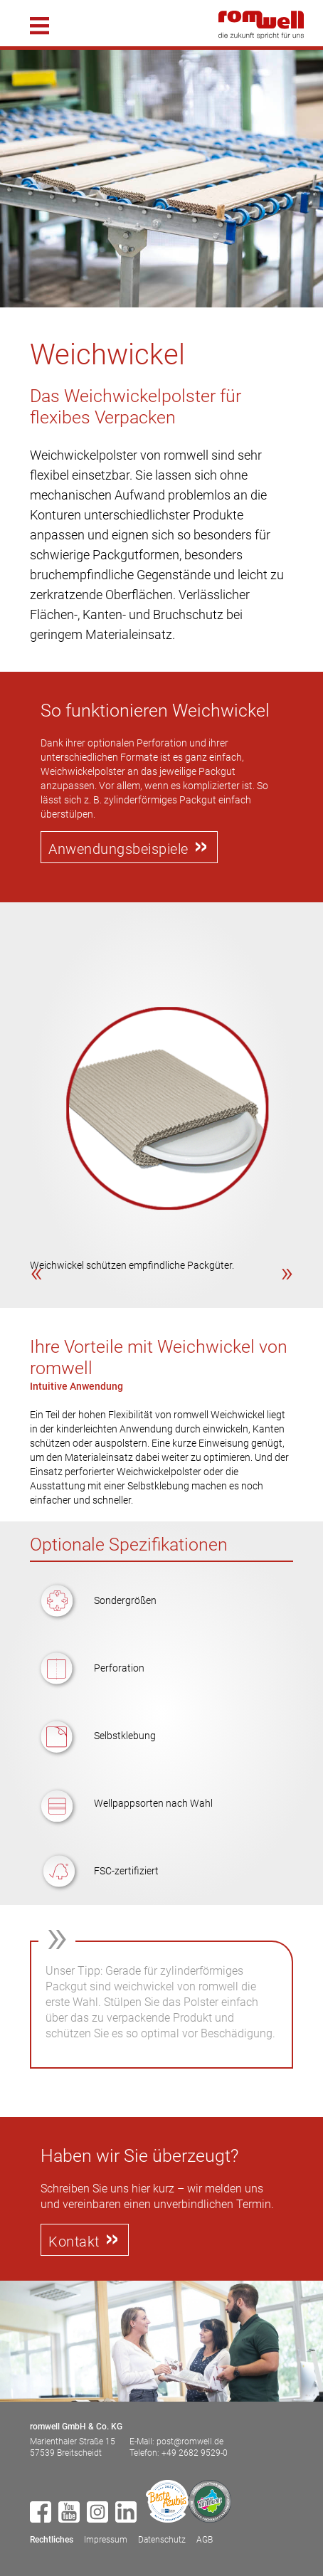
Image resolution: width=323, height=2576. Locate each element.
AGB (204, 2540)
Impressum (105, 2540)
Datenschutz (162, 2540)
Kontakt (74, 2241)
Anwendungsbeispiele (118, 848)
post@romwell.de (190, 2441)
